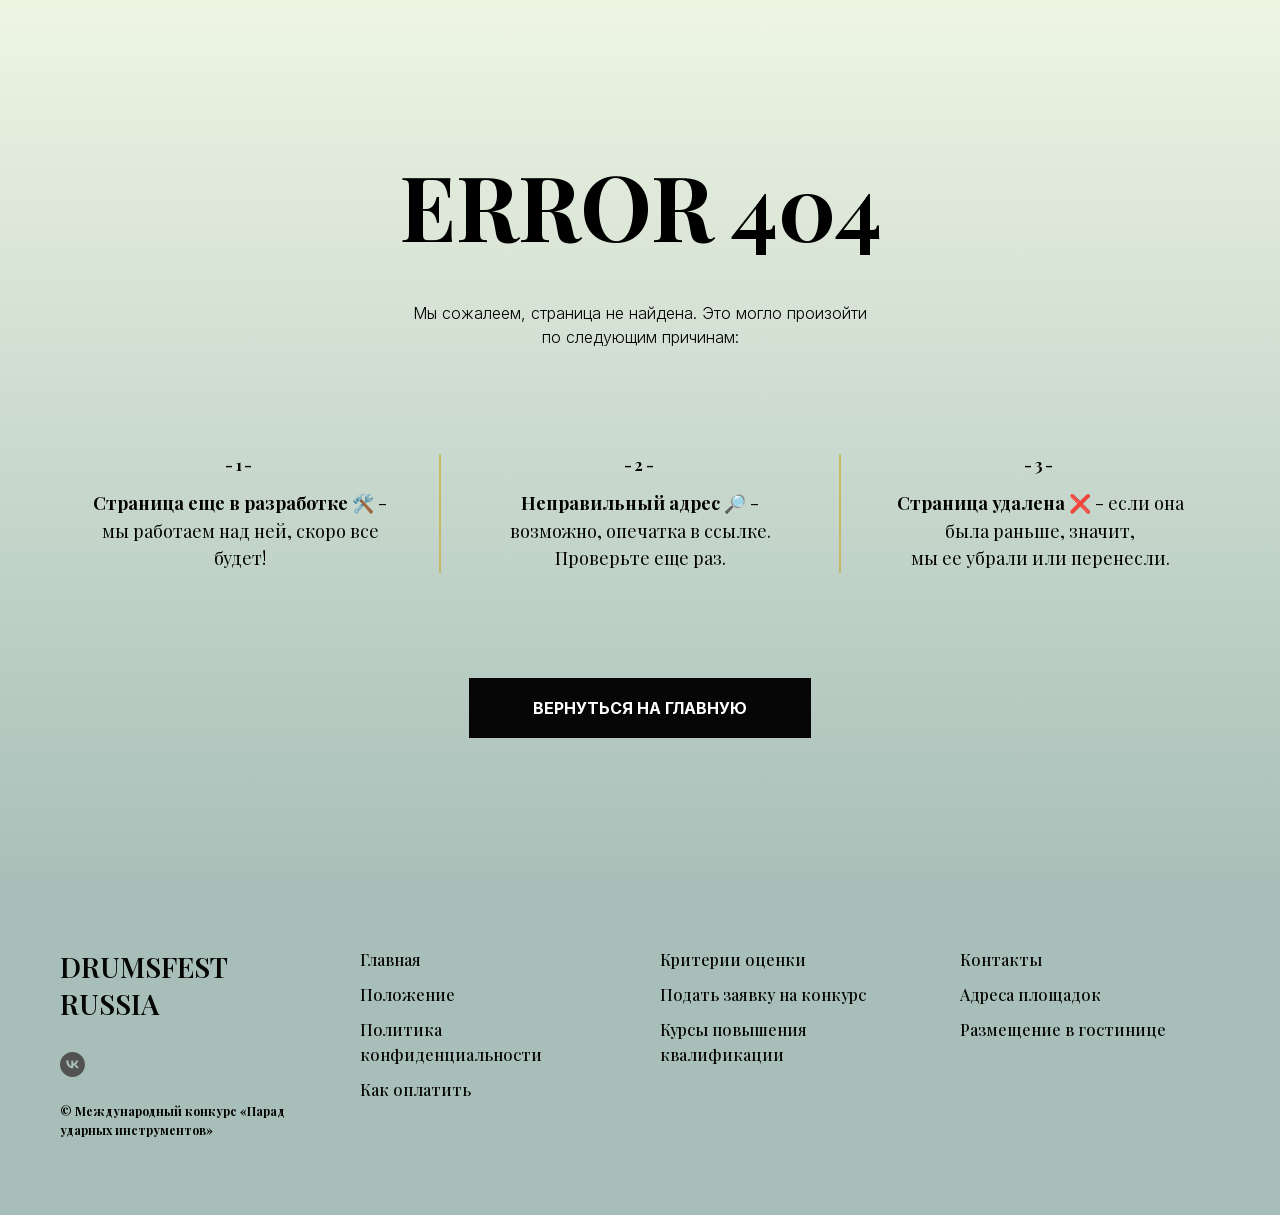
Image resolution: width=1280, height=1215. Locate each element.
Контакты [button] (1001, 959)
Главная (390, 959)
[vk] (72, 1064)
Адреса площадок (1030, 994)
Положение (407, 994)
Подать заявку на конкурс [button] (763, 994)
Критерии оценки (733, 959)
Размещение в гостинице (1063, 1029)
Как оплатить (415, 1089)
